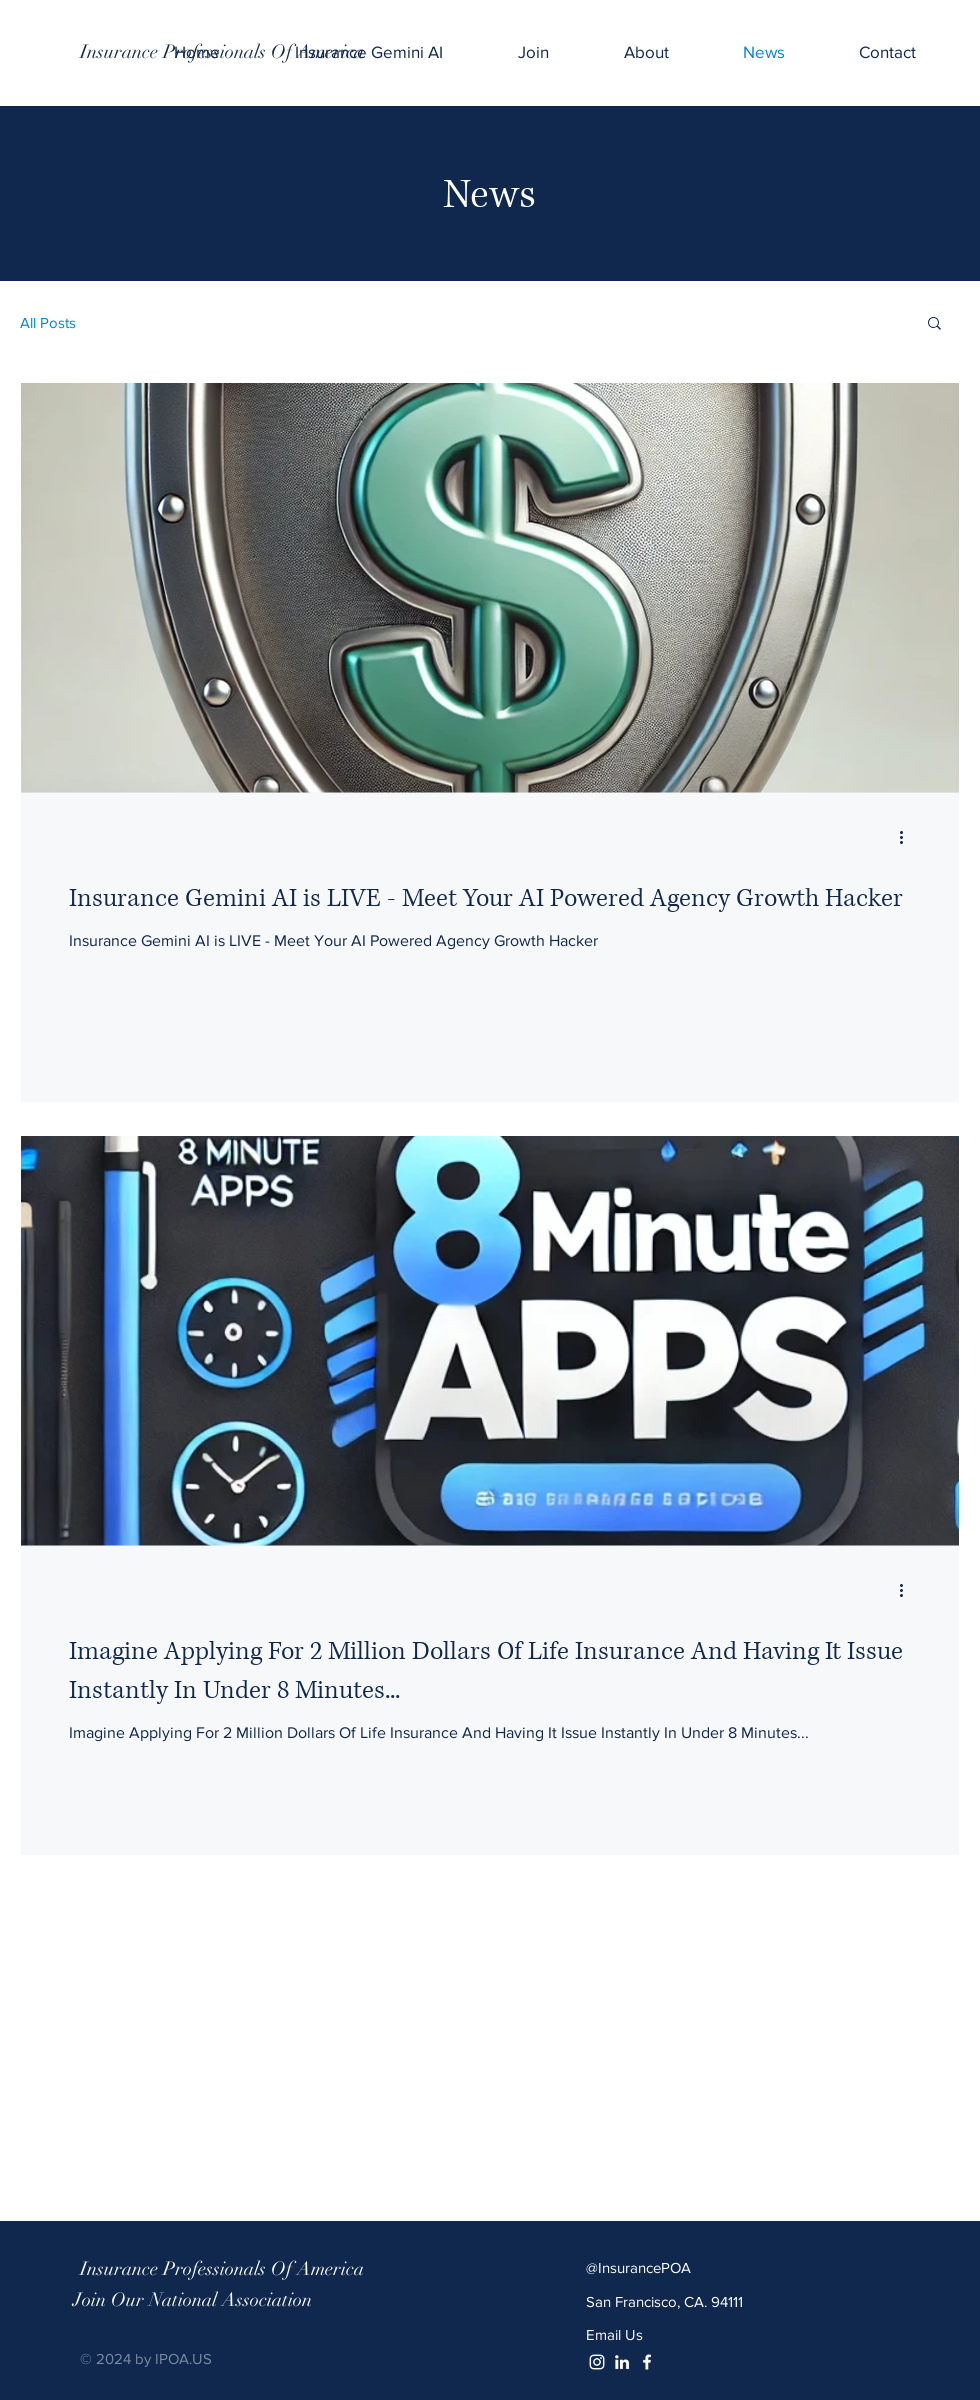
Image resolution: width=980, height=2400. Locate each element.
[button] (934, 324)
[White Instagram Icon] (597, 2362)
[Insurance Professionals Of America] (222, 52)
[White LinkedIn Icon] (622, 2362)
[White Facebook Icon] (647, 2362)
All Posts (48, 322)
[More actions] (908, 837)
